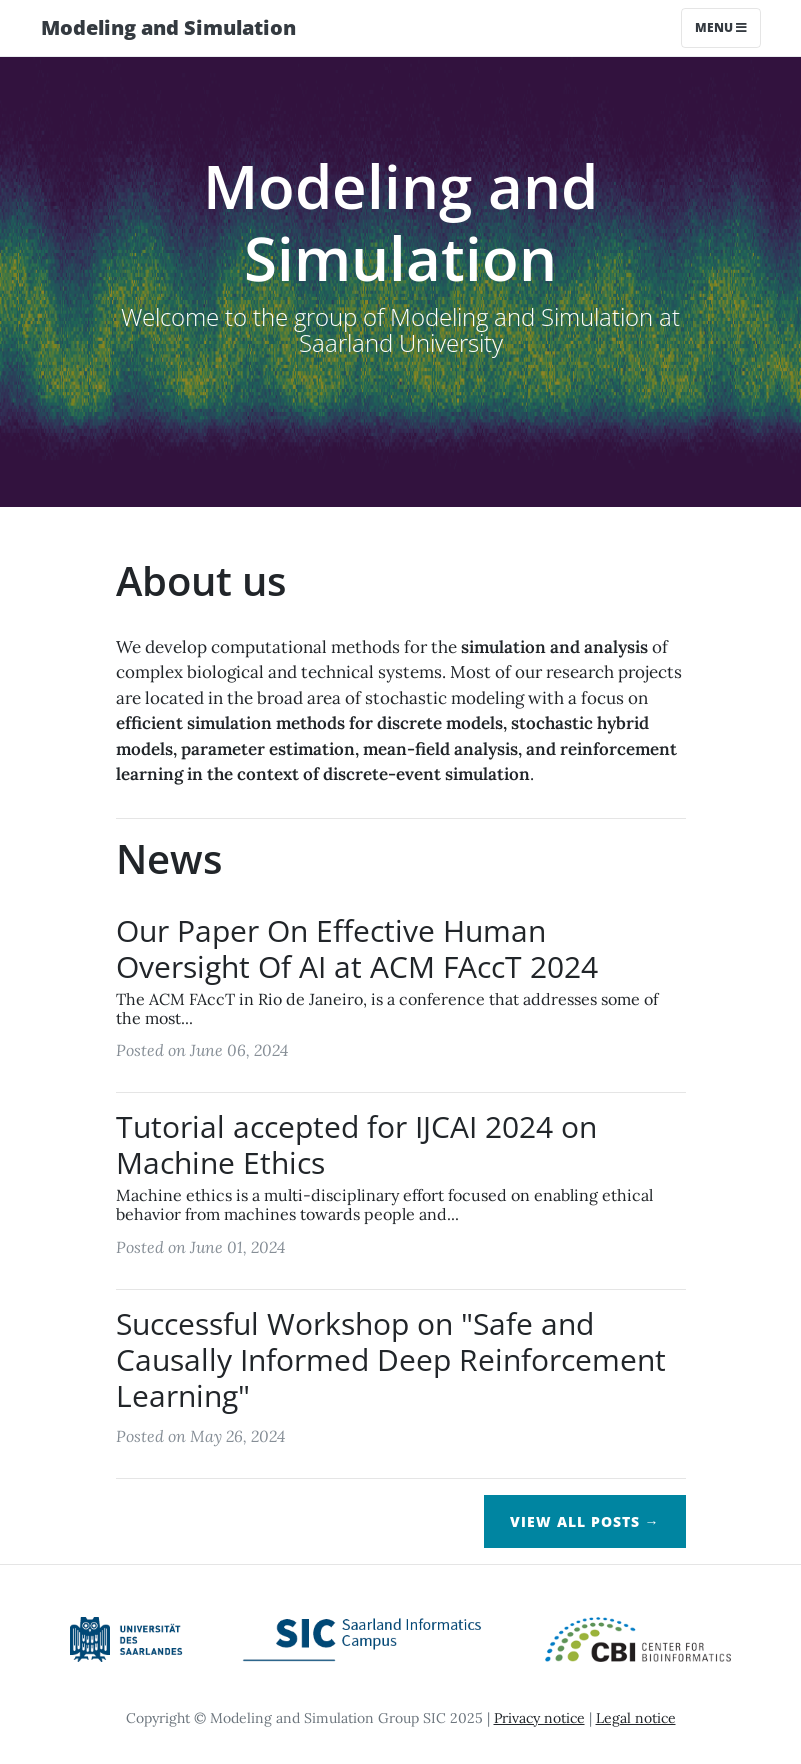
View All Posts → (585, 1521)
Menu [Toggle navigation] (721, 27)
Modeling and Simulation (168, 27)
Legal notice (636, 1718)
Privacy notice (539, 1718)
